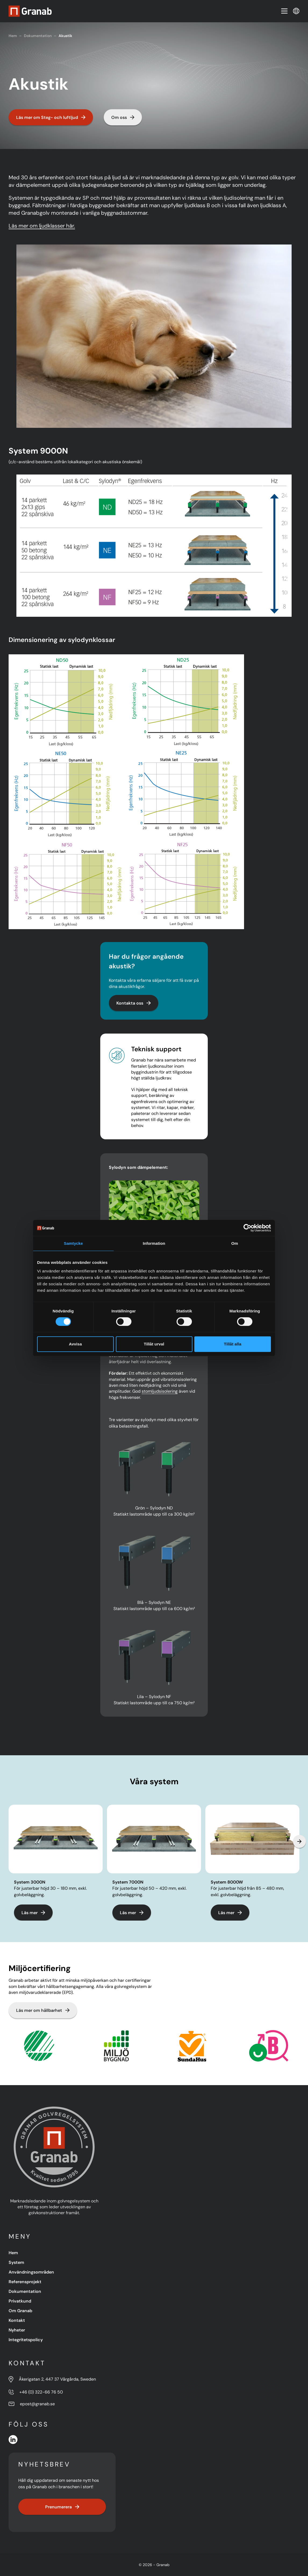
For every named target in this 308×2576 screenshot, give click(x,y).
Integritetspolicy (26, 2339)
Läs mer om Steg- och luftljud (50, 117)
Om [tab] (234, 1243)
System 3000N (29, 1882)
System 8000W (227, 1882)
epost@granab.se (37, 2403)
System (16, 2262)
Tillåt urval (154, 1344)
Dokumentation (38, 35)
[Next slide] (299, 1841)
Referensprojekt (25, 2281)
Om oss (122, 117)
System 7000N (127, 1882)
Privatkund (20, 2301)
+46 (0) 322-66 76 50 (41, 2392)
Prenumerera (62, 2506)
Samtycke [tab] (73, 1243)
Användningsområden (31, 2272)
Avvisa (75, 1344)
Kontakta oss (133, 1003)
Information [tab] (154, 1243)
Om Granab (20, 2310)
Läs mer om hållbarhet (43, 2010)
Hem (13, 35)
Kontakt (17, 2320)
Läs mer (33, 1912)
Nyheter (17, 2330)
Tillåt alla (232, 1344)
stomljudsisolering (160, 1391)
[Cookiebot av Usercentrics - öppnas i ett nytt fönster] (247, 1228)
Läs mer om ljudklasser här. (42, 225)
